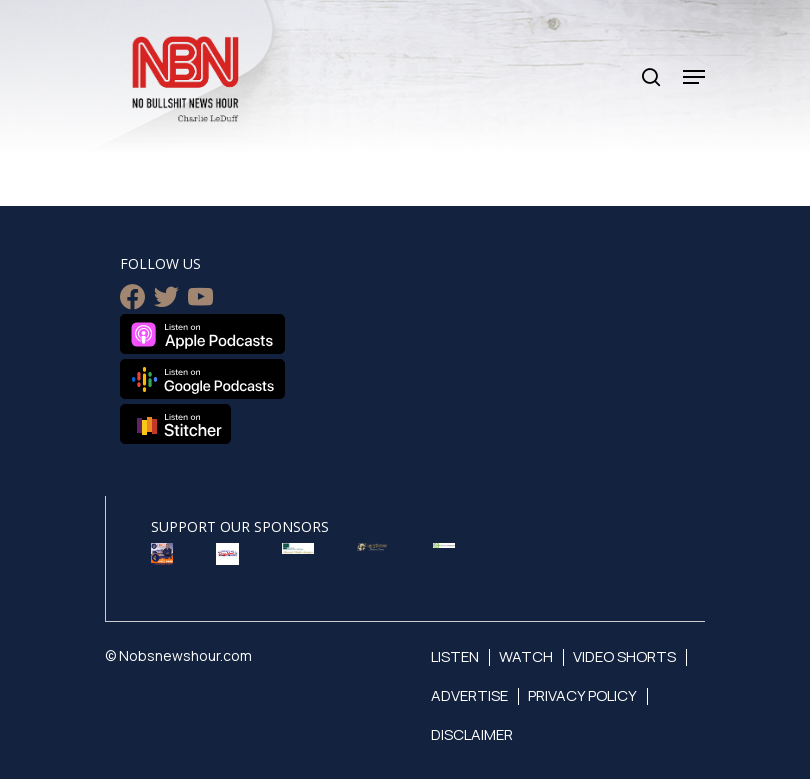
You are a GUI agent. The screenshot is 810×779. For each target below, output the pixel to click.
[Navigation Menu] (694, 77)
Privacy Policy (582, 695)
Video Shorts (624, 656)
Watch (526, 656)
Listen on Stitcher (175, 424)
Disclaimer (472, 734)
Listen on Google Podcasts (202, 379)
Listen (455, 656)
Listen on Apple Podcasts (202, 334)
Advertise (469, 695)
